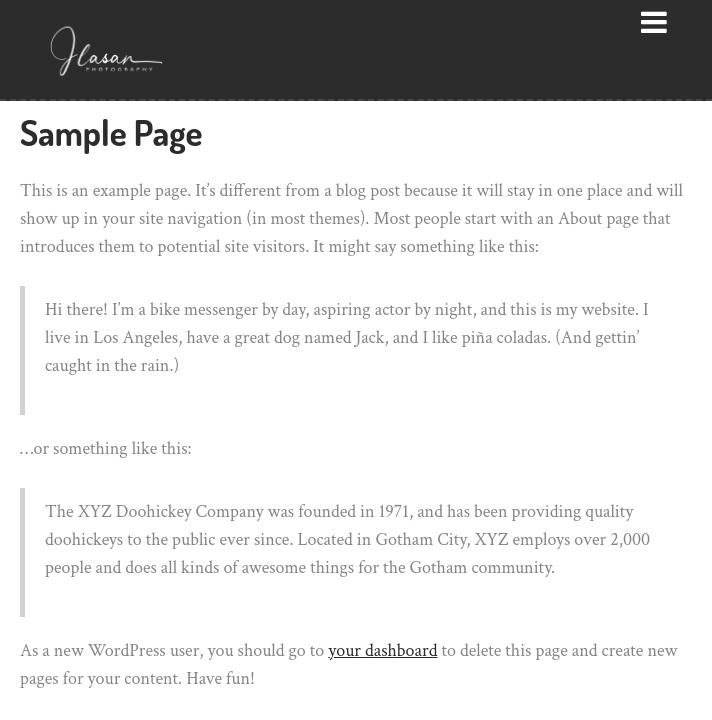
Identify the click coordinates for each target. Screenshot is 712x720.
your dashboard (382, 650)
